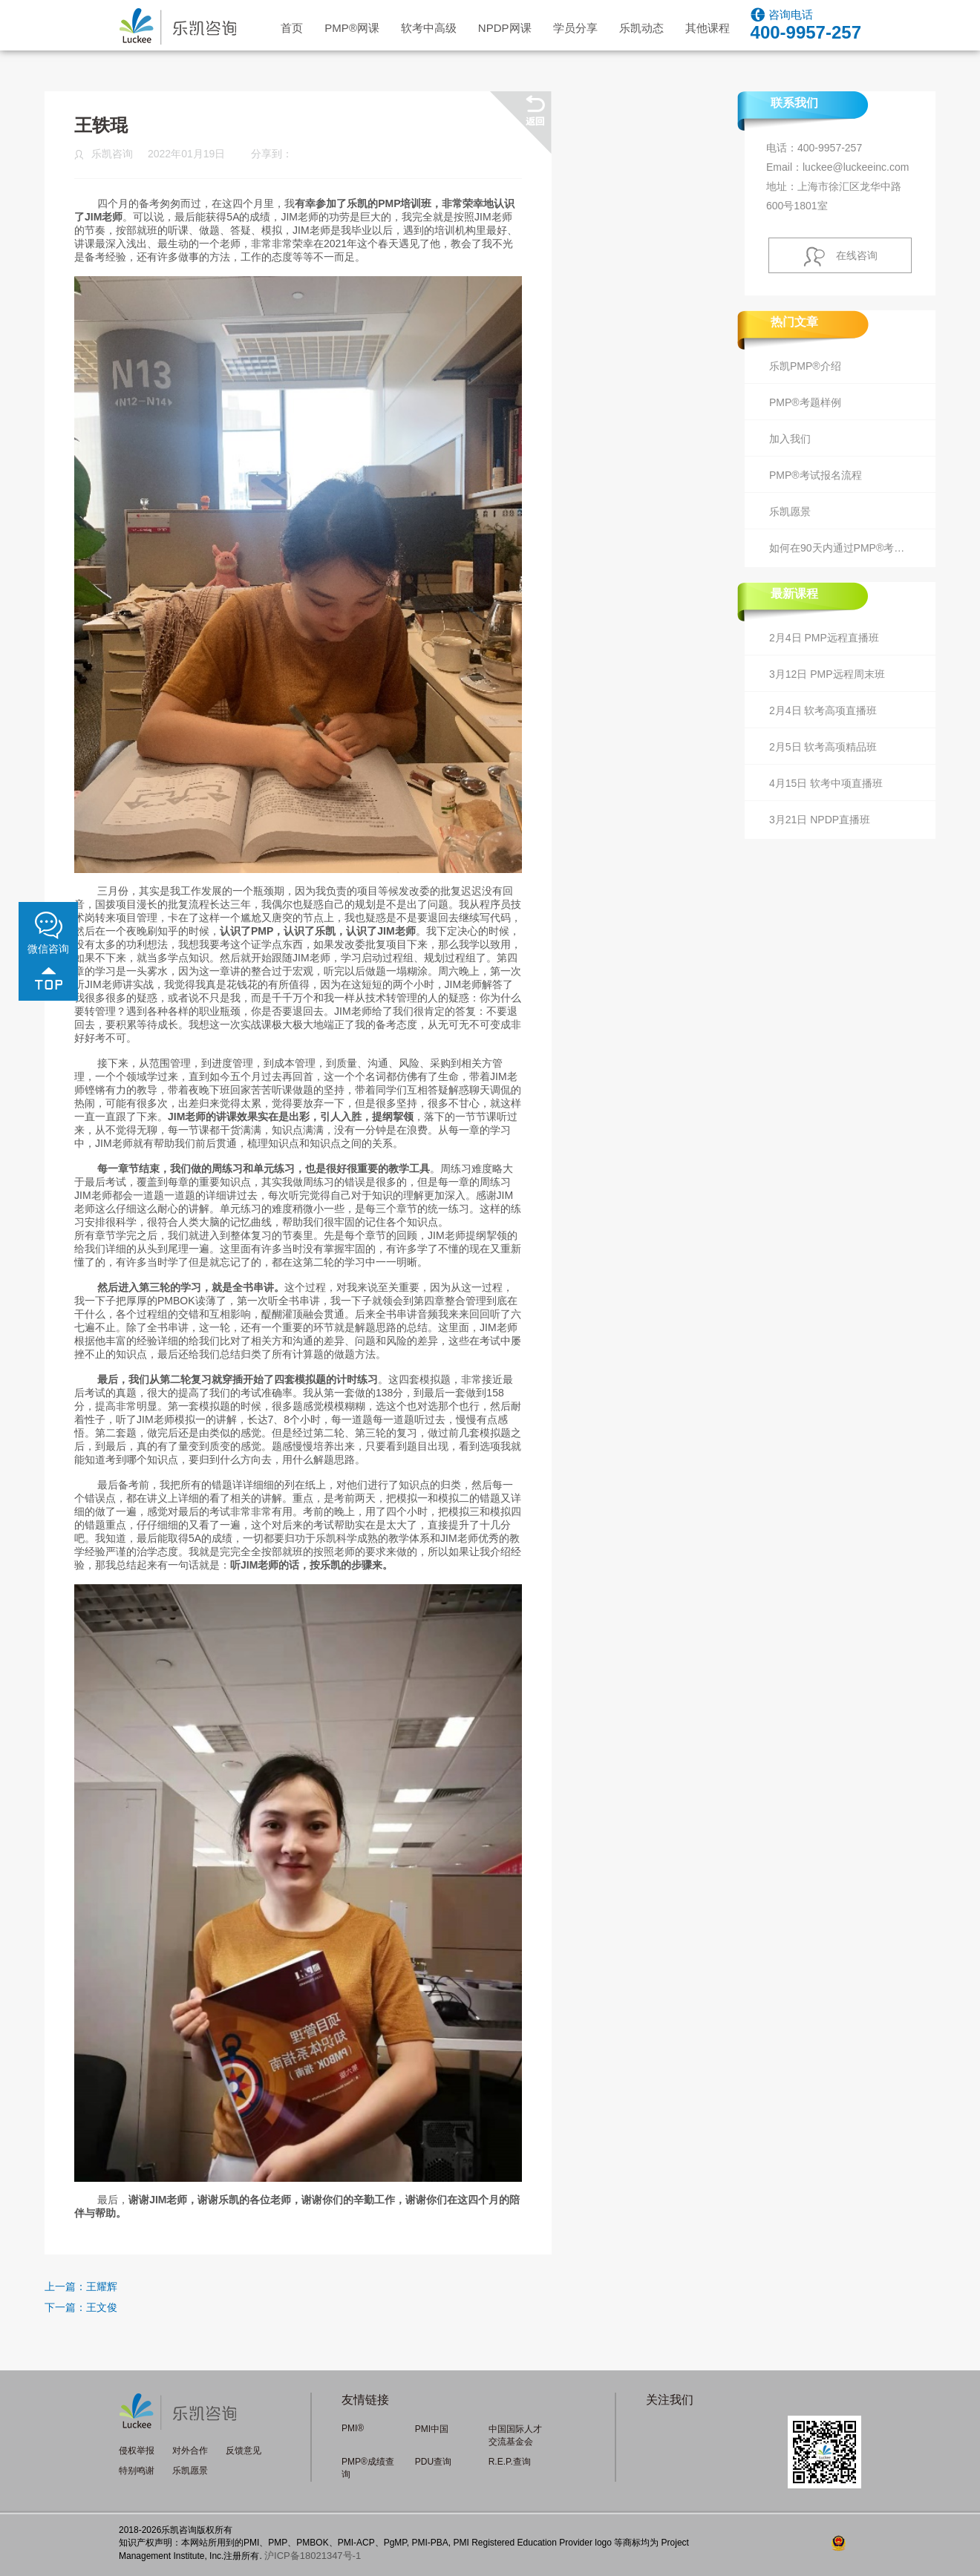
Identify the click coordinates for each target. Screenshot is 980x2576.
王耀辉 (101, 2286)
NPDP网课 (505, 28)
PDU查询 (433, 2461)
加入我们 (790, 439)
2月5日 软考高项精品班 (823, 747)
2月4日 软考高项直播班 (823, 710)
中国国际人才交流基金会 (515, 2435)
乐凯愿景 (790, 511)
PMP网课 (351, 28)
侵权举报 (136, 2450)
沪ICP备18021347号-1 (312, 2555)
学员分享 (575, 28)
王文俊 (101, 2307)
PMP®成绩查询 (368, 2467)
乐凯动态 (641, 28)
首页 (292, 28)
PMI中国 (431, 2429)
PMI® (353, 2428)
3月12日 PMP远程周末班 (827, 674)
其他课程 (707, 28)
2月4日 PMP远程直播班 (824, 638)
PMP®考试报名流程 (815, 475)
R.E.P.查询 (510, 2461)
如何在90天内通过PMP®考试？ (842, 548)
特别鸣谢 (136, 2470)
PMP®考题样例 (805, 402)
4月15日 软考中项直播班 (826, 783)
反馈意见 (243, 2450)
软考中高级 (429, 28)
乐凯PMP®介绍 (805, 366)
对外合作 (190, 2450)
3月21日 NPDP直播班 (819, 820)
